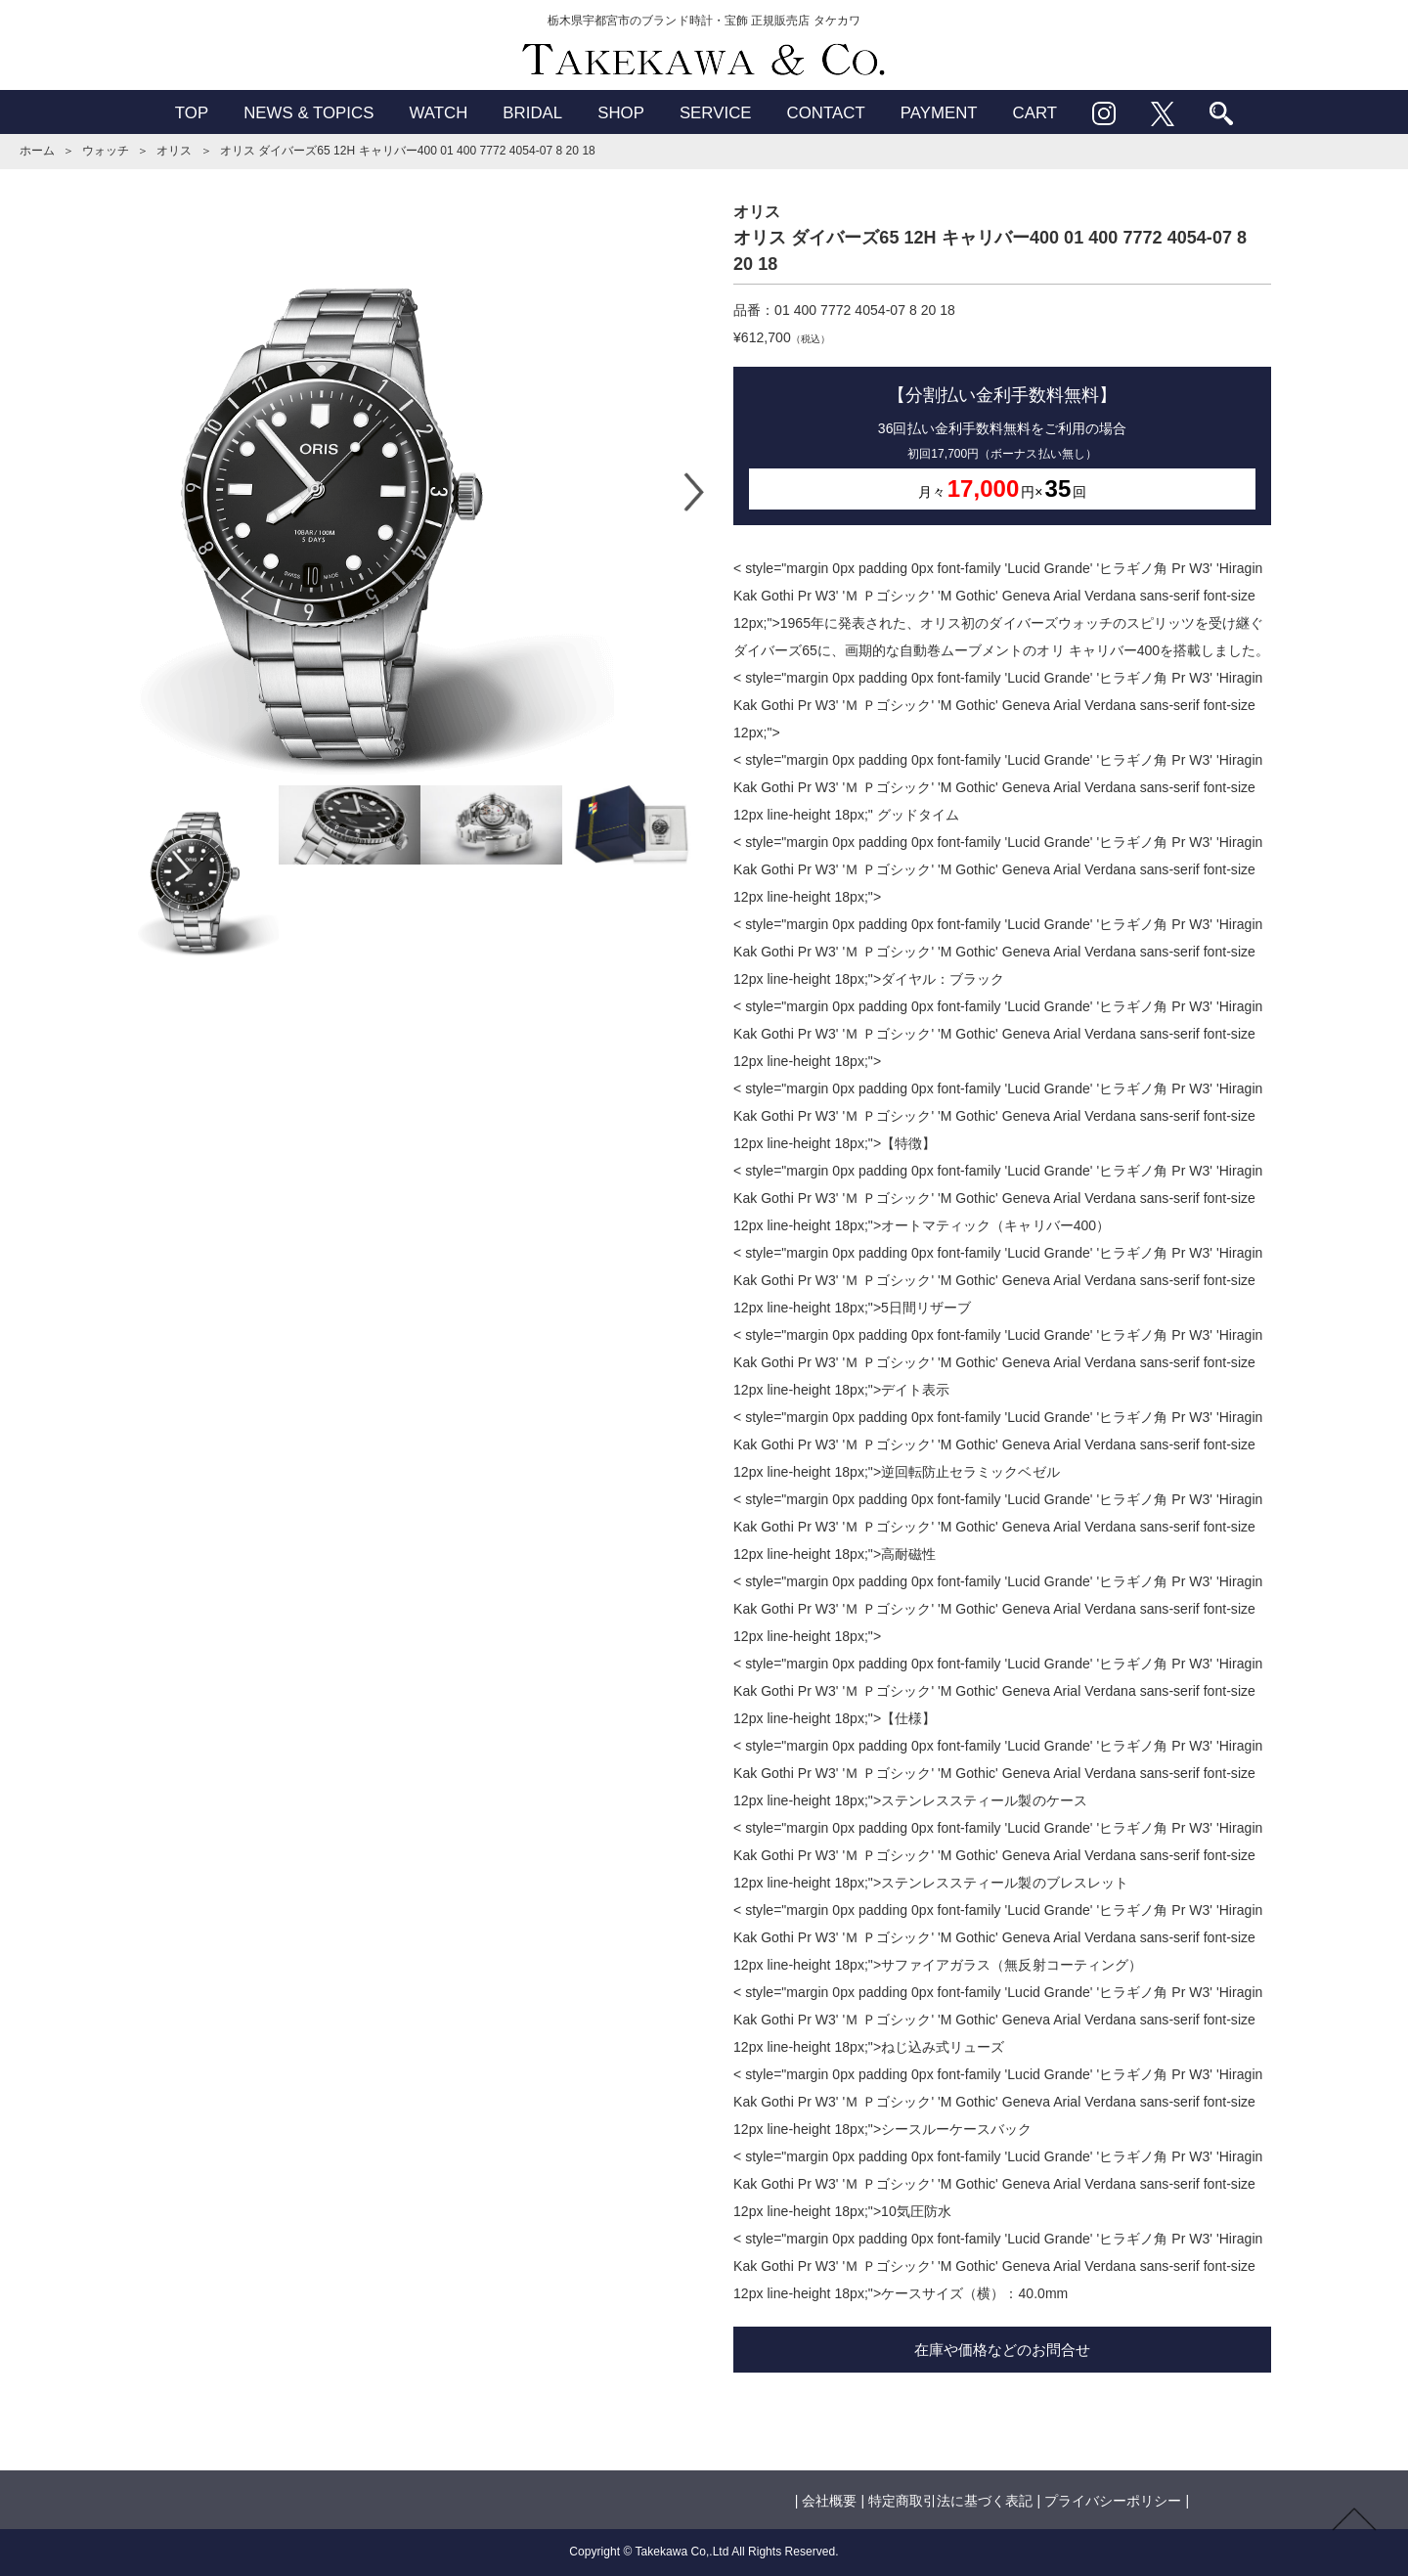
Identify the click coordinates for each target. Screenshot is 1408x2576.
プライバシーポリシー (1112, 2501)
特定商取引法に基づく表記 (950, 2501)
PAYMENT (939, 113)
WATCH (438, 113)
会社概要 (829, 2501)
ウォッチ (105, 150)
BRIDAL (532, 113)
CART (1035, 113)
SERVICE (716, 113)
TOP (191, 113)
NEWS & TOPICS (308, 113)
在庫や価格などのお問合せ (1002, 2349)
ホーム (37, 150)
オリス (174, 150)
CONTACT (826, 113)
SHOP (620, 113)
